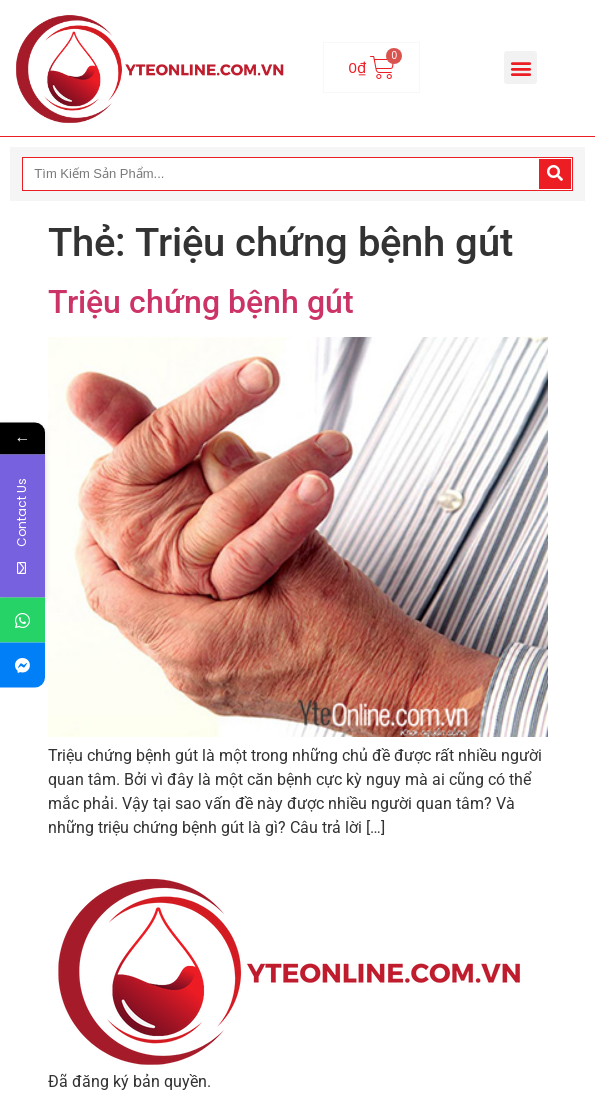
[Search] (555, 174)
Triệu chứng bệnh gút (201, 302)
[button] (520, 67)
